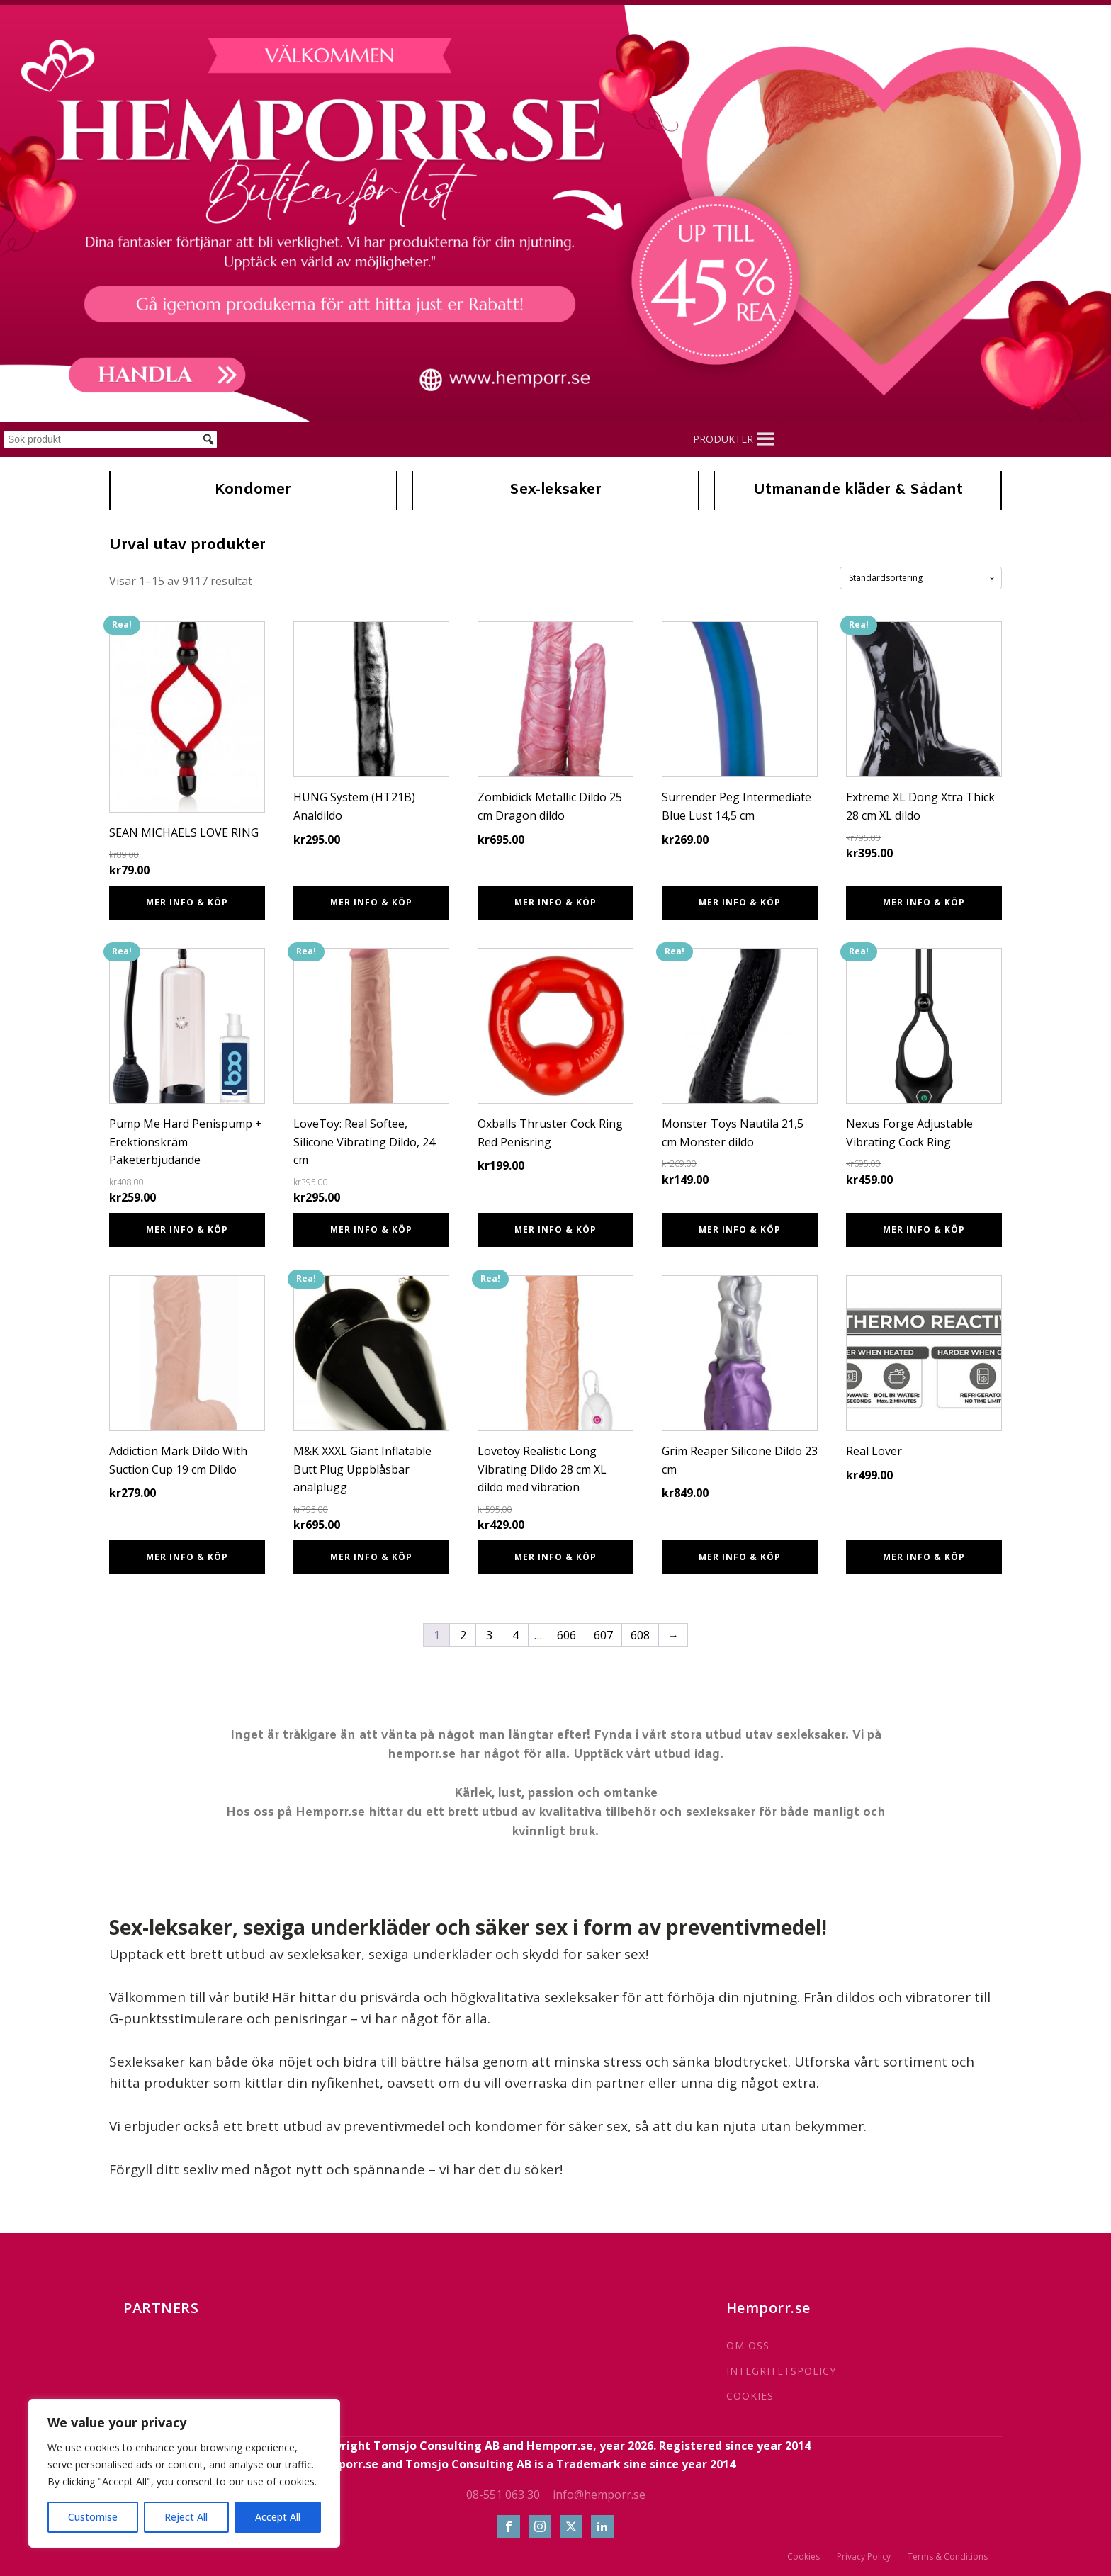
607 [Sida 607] (603, 1635)
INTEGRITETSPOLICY (781, 2371)
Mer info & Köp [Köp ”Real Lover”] (924, 1557)
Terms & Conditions (948, 2557)
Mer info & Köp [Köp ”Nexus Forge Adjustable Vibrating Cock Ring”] (924, 1230)
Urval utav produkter (187, 545)
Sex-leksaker (555, 490)
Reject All (186, 2517)
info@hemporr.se (599, 2494)
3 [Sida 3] (489, 1635)
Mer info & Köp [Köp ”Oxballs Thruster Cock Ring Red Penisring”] (555, 1230)
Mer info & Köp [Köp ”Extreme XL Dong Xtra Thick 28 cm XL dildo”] (924, 902)
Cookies (803, 2557)
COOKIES (750, 2395)
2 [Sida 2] (463, 1635)
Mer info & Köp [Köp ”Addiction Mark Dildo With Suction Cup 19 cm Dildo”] (187, 1557)
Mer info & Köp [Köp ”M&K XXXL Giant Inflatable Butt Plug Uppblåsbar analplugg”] (371, 1557)
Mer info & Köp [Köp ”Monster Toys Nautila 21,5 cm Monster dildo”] (740, 1230)
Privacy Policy (864, 2557)
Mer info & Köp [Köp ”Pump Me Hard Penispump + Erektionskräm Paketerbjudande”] (187, 1230)
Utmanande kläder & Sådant (858, 490)
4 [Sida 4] (515, 1635)
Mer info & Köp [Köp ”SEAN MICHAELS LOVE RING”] (187, 902)
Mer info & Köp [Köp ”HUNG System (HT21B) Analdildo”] (371, 902)
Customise (93, 2517)
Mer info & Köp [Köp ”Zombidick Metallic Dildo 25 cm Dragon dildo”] (555, 902)
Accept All (277, 2517)
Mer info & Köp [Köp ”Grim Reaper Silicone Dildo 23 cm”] (740, 1557)
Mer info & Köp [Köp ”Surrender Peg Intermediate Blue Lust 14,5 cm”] (740, 902)
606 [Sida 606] (566, 1635)
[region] (184, 2473)
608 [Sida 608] (640, 1635)
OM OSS (747, 2345)
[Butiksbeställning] (921, 578)
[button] (723, 439)
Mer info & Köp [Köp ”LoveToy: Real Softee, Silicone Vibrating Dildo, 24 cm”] (371, 1230)
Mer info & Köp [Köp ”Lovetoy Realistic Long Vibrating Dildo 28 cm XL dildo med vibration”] (555, 1557)
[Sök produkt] (110, 439)
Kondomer (253, 490)
